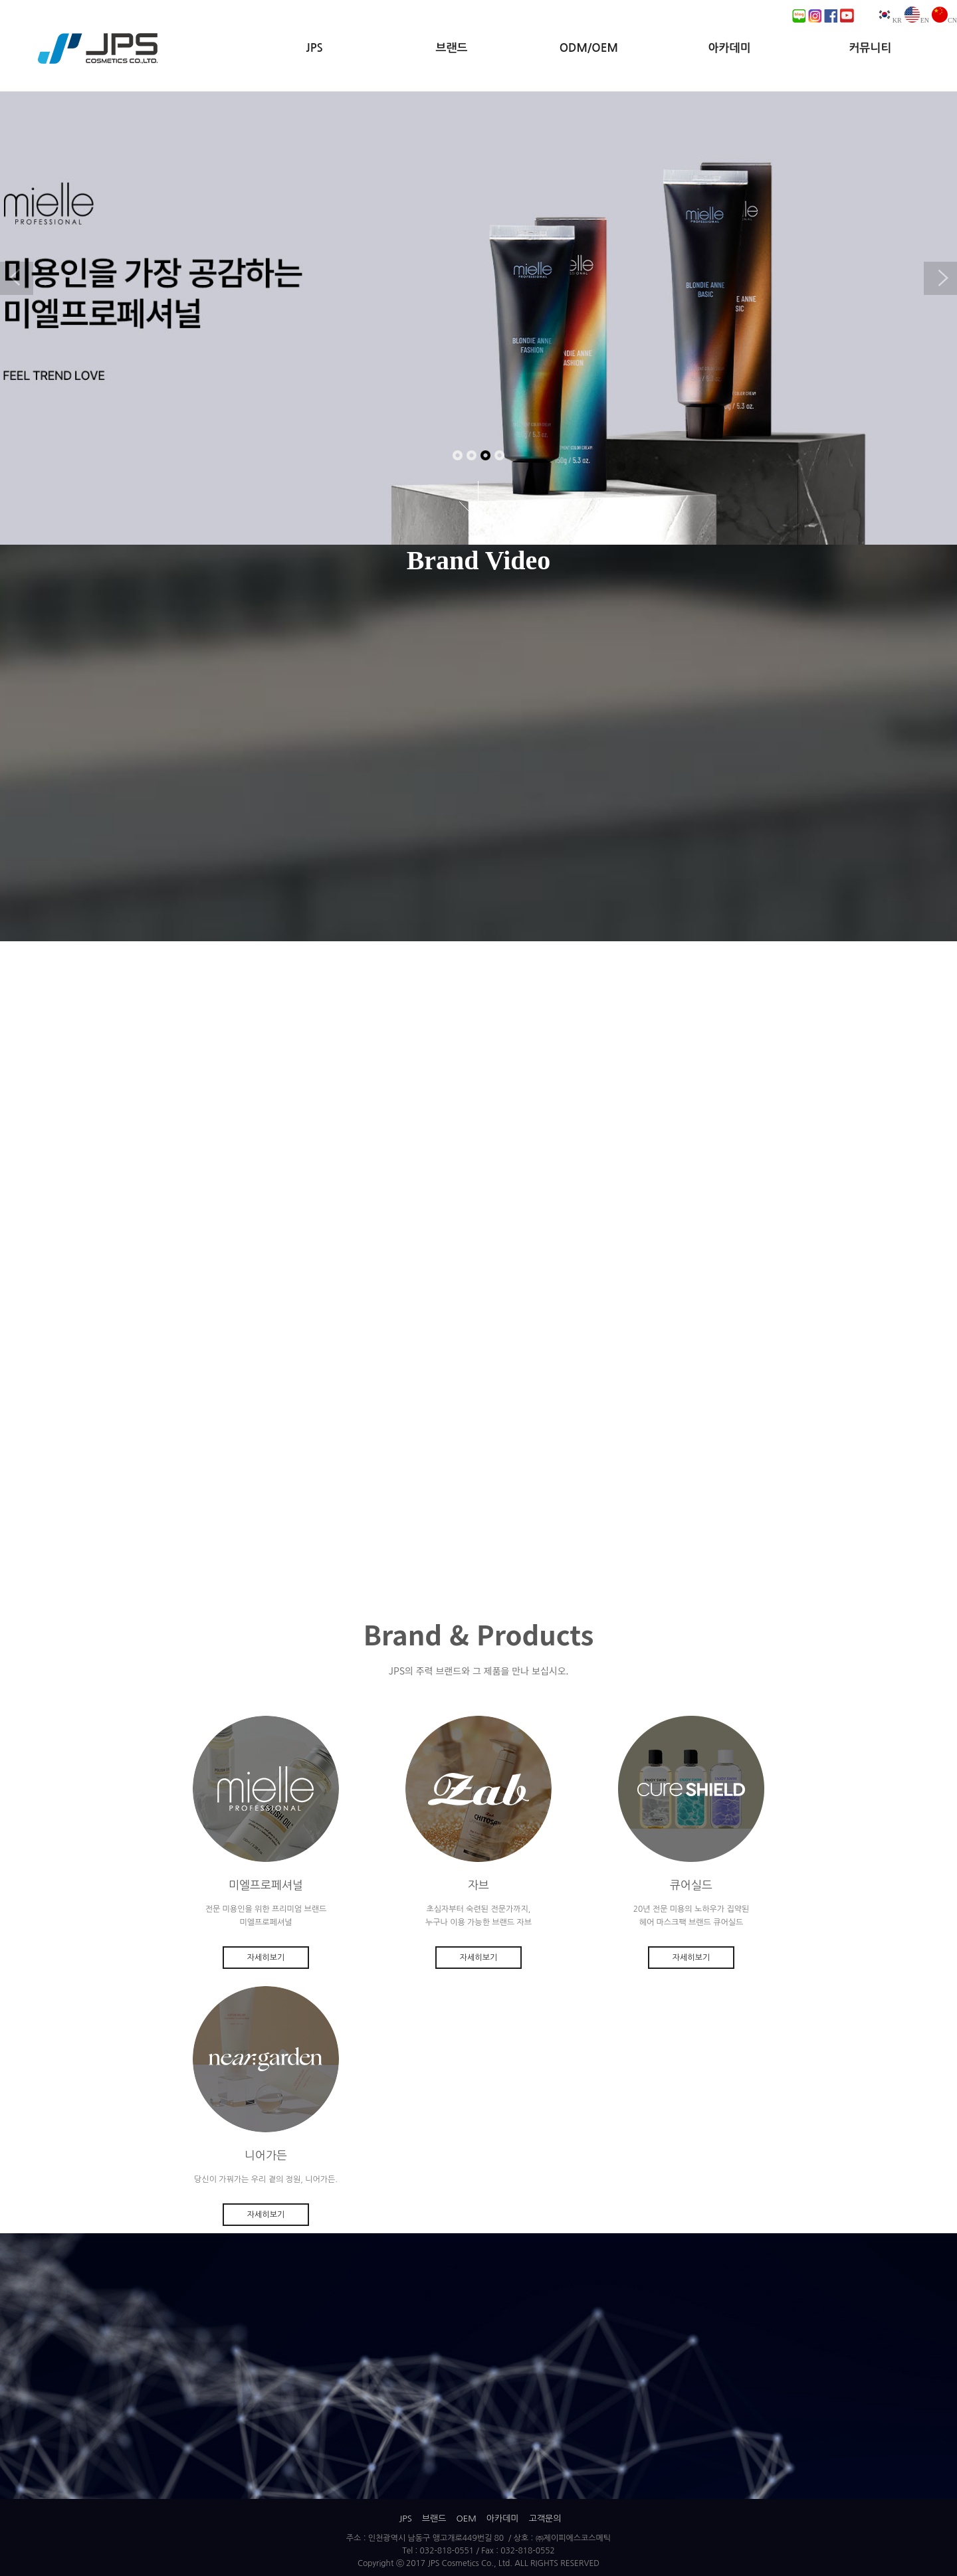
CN (944, 20)
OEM (466, 2518)
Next (940, 278)
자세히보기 (265, 1958)
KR (889, 20)
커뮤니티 (870, 48)
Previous (16, 278)
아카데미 (729, 48)
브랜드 (452, 48)
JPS (314, 48)
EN (916, 20)
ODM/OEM (589, 48)
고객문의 (545, 2518)
